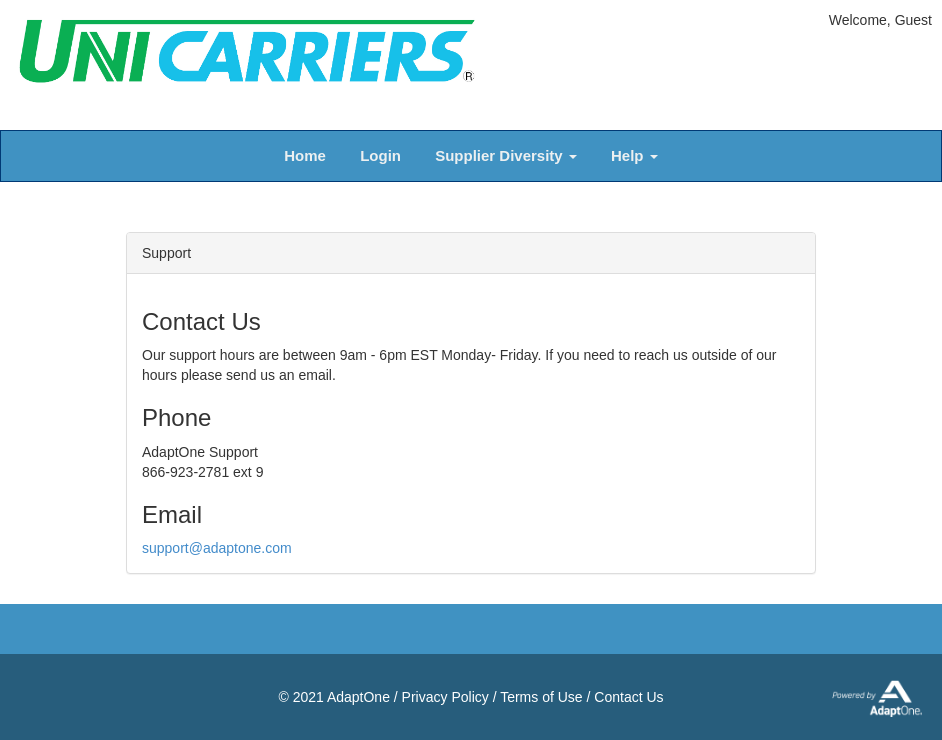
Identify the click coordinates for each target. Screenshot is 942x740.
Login (380, 155)
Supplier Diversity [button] (506, 155)
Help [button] (634, 155)
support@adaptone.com (217, 548)
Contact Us (628, 697)
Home (305, 155)
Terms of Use (541, 697)
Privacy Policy (445, 697)
